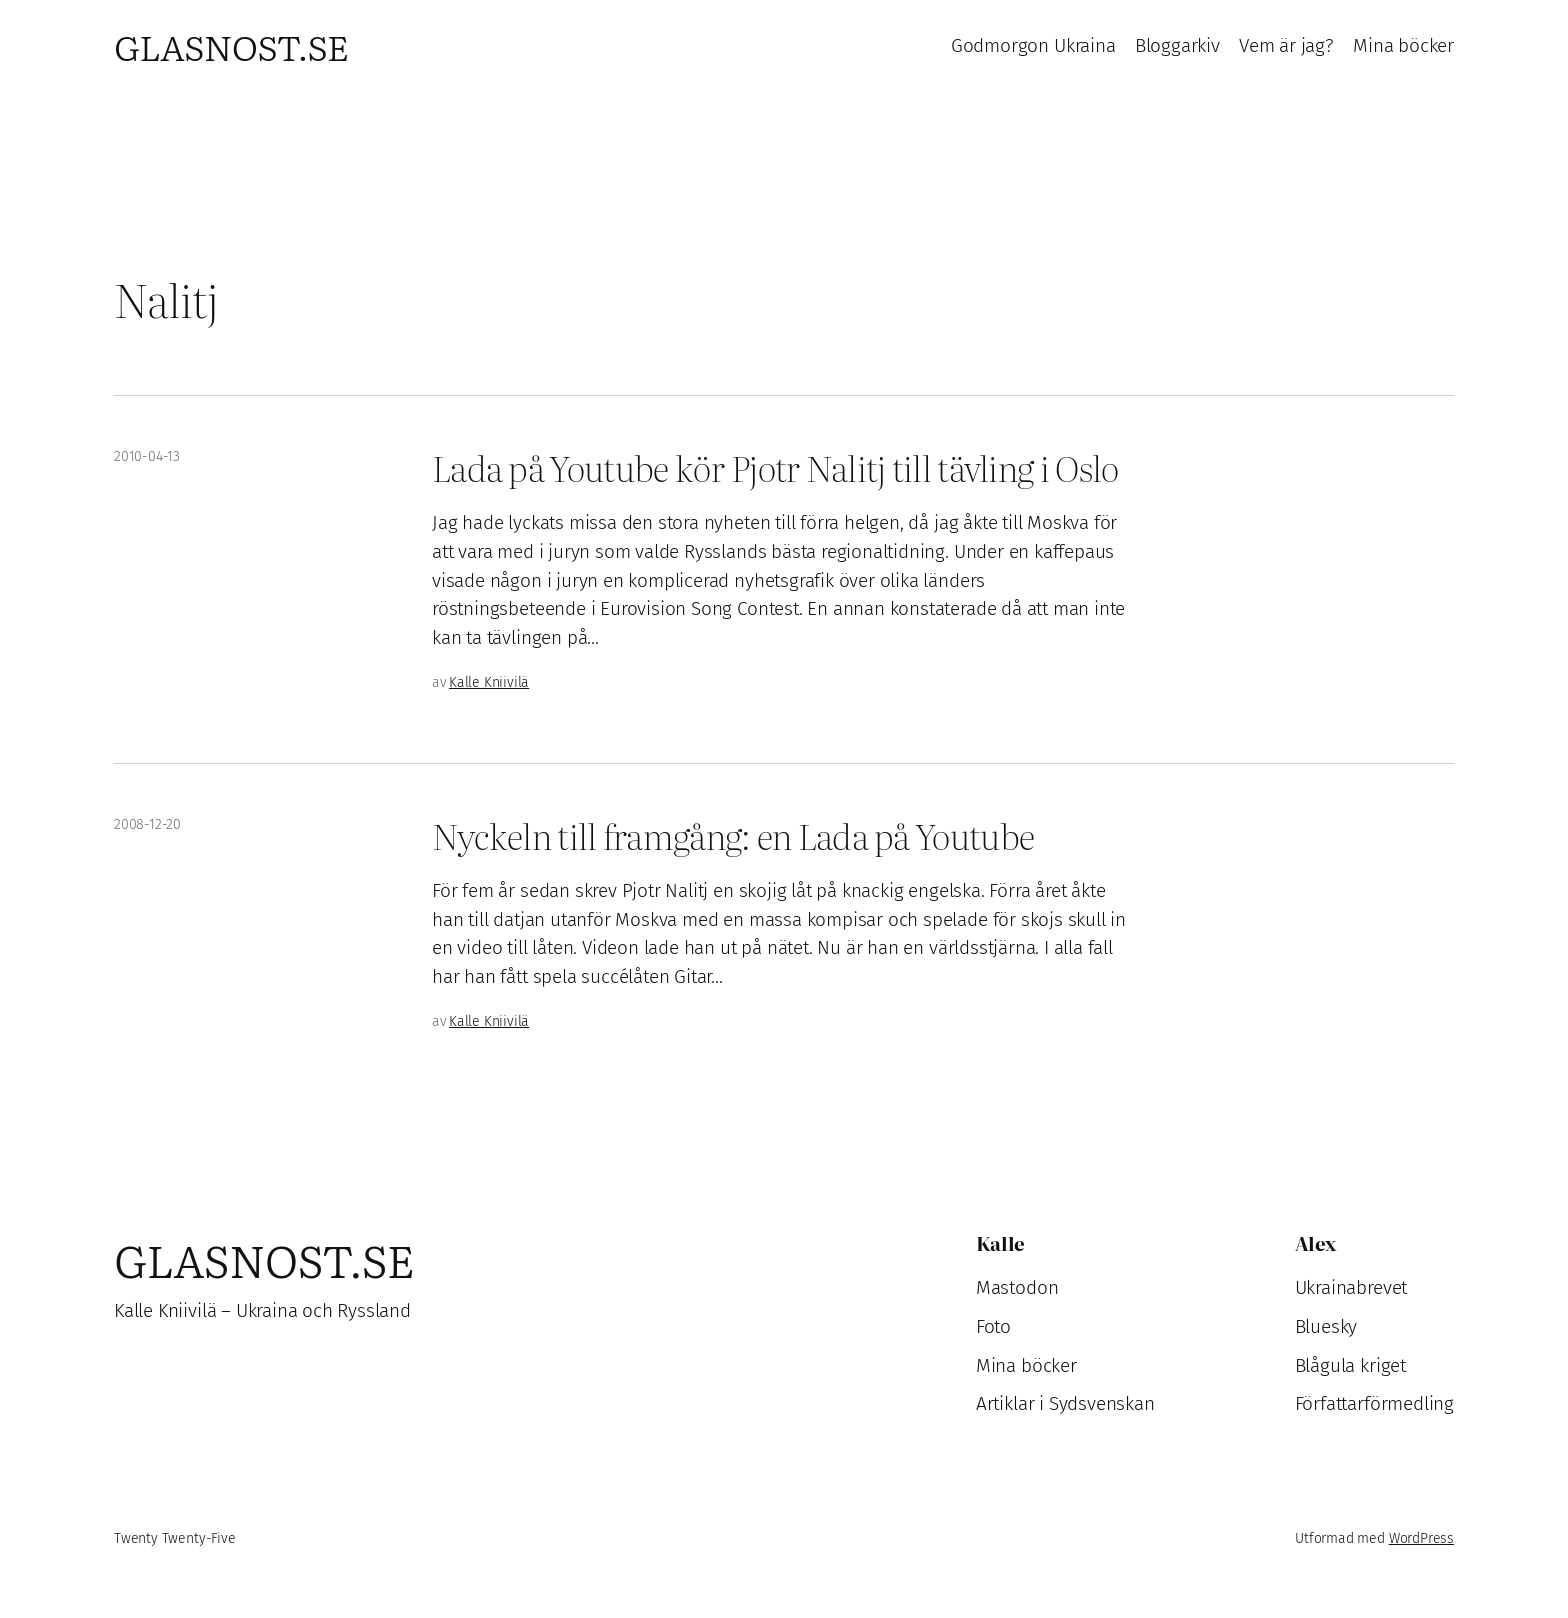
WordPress (1421, 1538)
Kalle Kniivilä (489, 682)
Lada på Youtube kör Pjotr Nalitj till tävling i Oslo (775, 468)
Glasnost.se (231, 46)
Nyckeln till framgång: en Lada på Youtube (733, 836)
